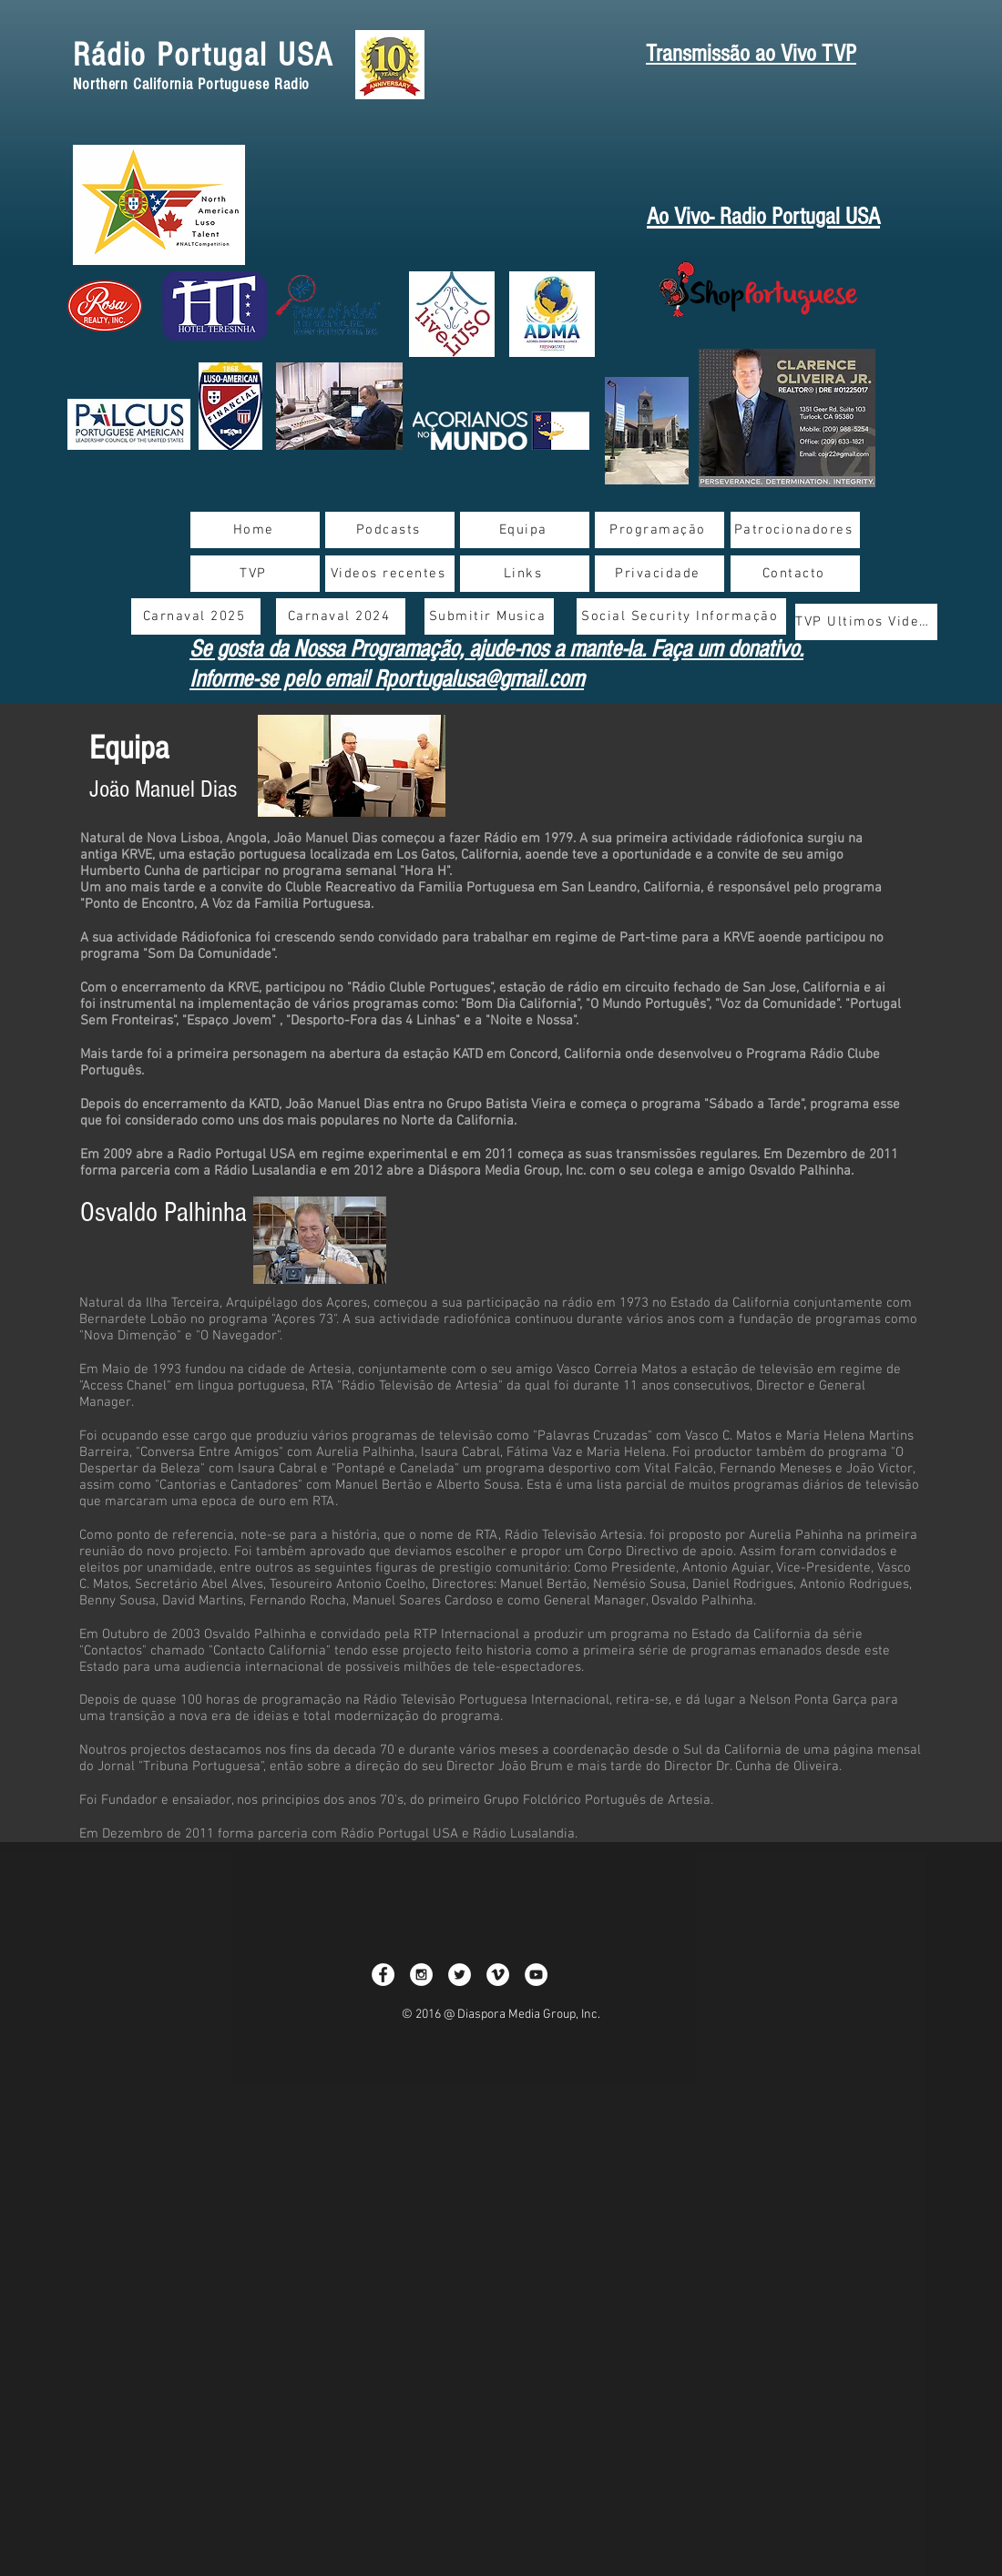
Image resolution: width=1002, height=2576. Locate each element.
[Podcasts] (390, 530)
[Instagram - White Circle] (421, 1974)
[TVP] (255, 573)
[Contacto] (795, 573)
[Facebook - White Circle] (383, 1974)
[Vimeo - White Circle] (497, 1974)
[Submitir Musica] (489, 616)
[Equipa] (524, 530)
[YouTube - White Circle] (536, 1974)
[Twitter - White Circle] (459, 1974)
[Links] (524, 573)
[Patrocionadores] (795, 530)
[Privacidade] (659, 573)
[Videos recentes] (390, 573)
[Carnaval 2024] (340, 616)
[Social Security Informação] (681, 616)
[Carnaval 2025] (196, 616)
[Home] (255, 530)
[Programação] (659, 530)
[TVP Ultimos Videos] (866, 622)
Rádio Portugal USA (203, 55)
